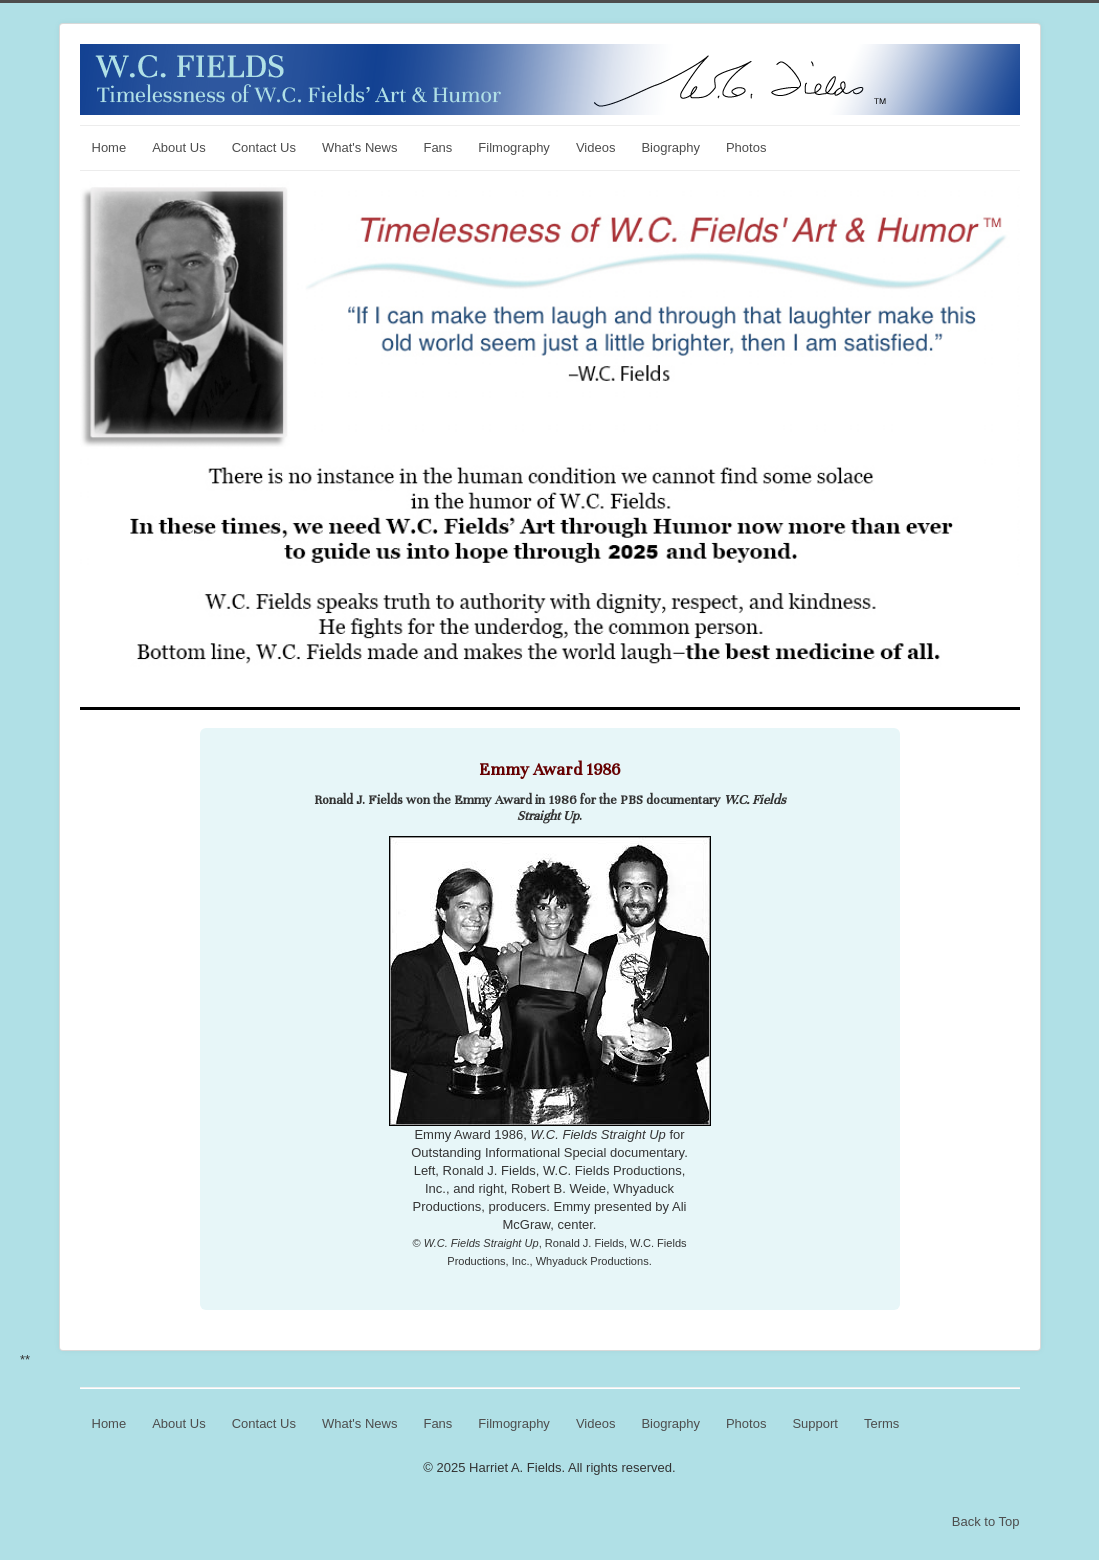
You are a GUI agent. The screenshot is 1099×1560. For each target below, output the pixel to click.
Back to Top (986, 1521)
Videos (596, 147)
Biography (670, 147)
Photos (746, 147)
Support (815, 1423)
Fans (437, 147)
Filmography (514, 147)
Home (109, 147)
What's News (359, 147)
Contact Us (264, 147)
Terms (881, 1423)
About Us (178, 147)
